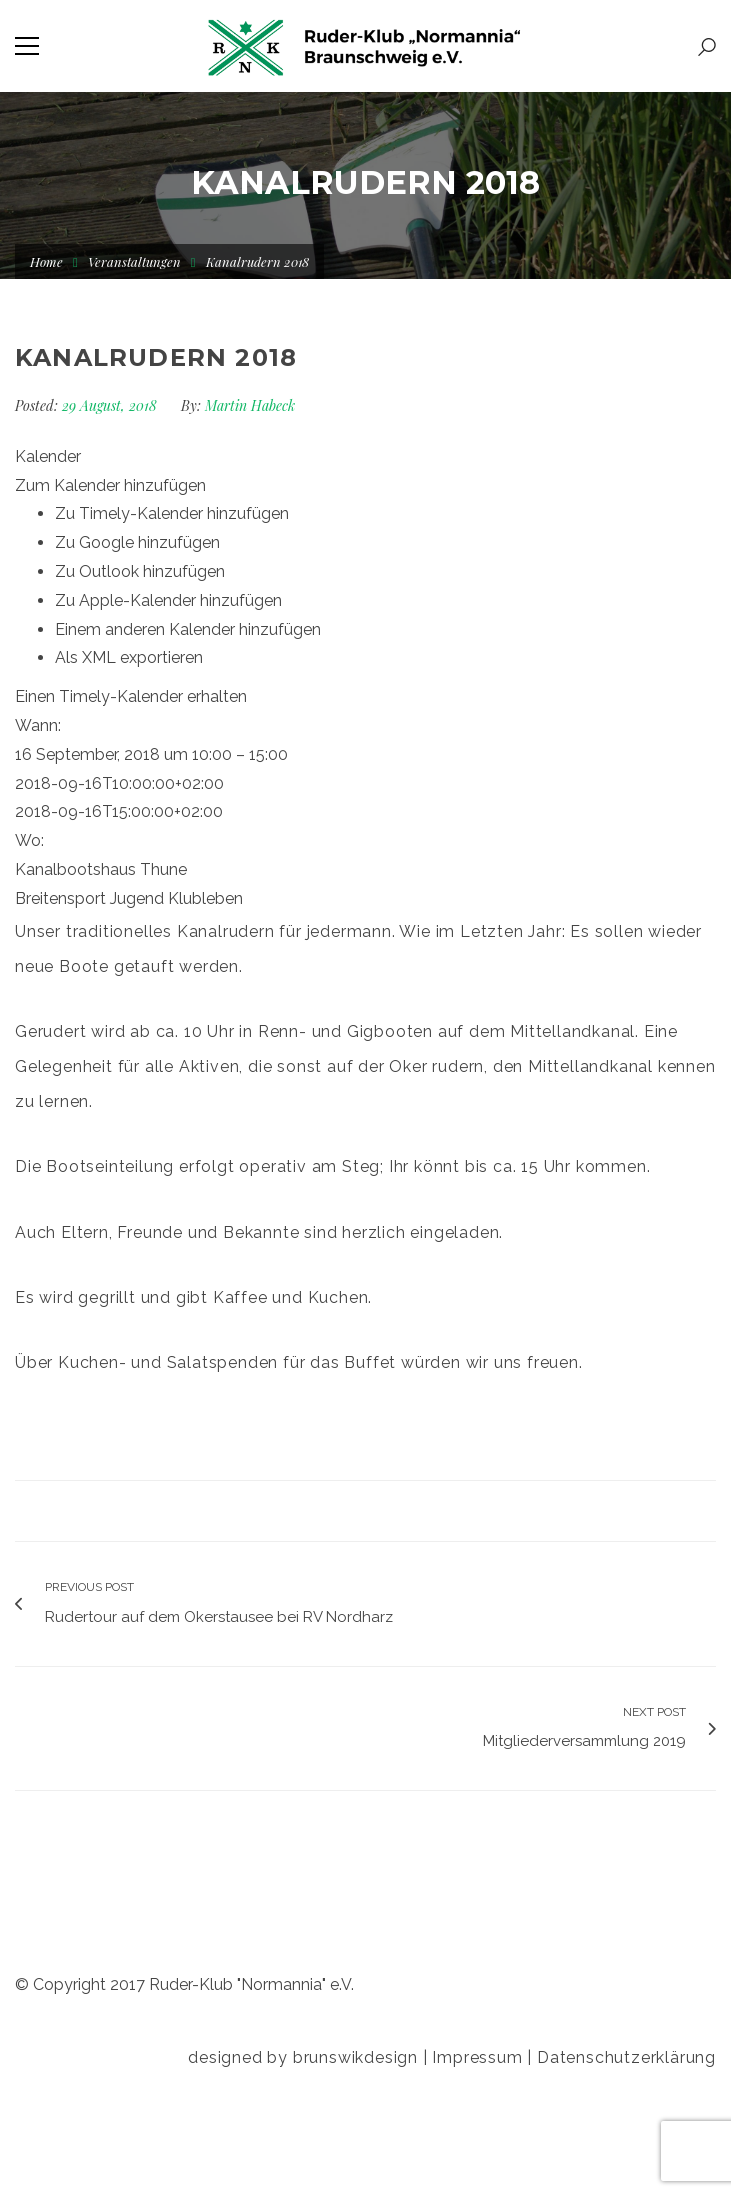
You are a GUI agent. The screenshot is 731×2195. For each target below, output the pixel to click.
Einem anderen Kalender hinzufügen (188, 629)
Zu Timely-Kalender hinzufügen (172, 513)
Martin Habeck (250, 405)
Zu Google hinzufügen (137, 542)
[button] (110, 485)
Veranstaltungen (134, 261)
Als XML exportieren (129, 657)
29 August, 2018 (111, 405)
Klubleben (205, 898)
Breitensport (60, 898)
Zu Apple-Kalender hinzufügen (168, 600)
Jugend (137, 898)
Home (46, 261)
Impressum (477, 2057)
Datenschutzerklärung (626, 2057)
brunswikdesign (355, 2057)
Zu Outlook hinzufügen (140, 571)
